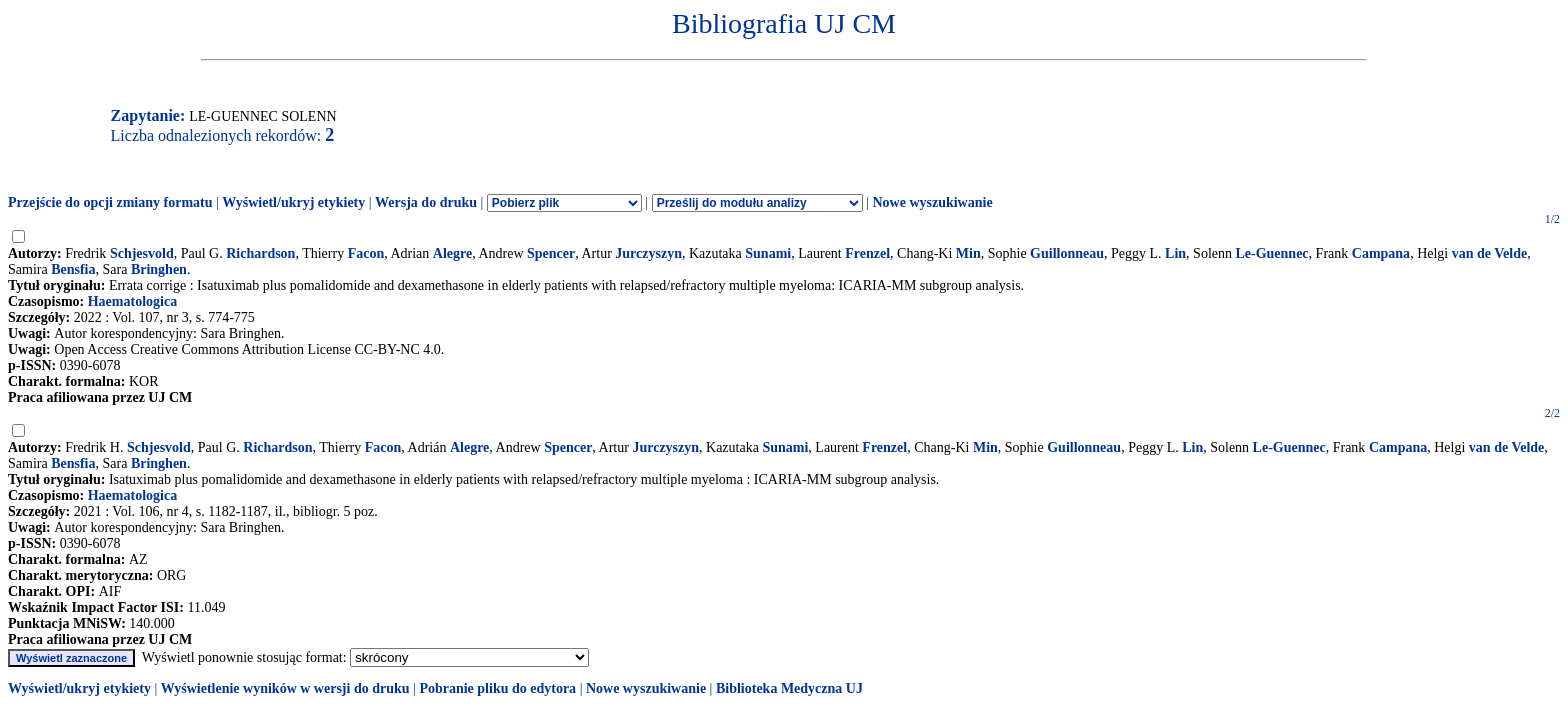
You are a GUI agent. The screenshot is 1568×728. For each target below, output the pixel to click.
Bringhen (159, 269)
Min (968, 253)
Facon (366, 253)
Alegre (452, 253)
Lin (1175, 253)
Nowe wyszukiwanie (932, 202)
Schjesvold (142, 253)
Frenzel (867, 253)
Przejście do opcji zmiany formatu (110, 202)
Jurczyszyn (648, 253)
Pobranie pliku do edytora (497, 688)
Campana (1381, 253)
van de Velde (1489, 253)
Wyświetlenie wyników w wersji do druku (285, 688)
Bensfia (73, 269)
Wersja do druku (426, 202)
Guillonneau (1067, 253)
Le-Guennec (1271, 253)
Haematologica (132, 301)
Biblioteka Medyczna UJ (789, 688)
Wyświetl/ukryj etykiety (293, 202)
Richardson (260, 253)
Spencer (551, 253)
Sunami (768, 253)
